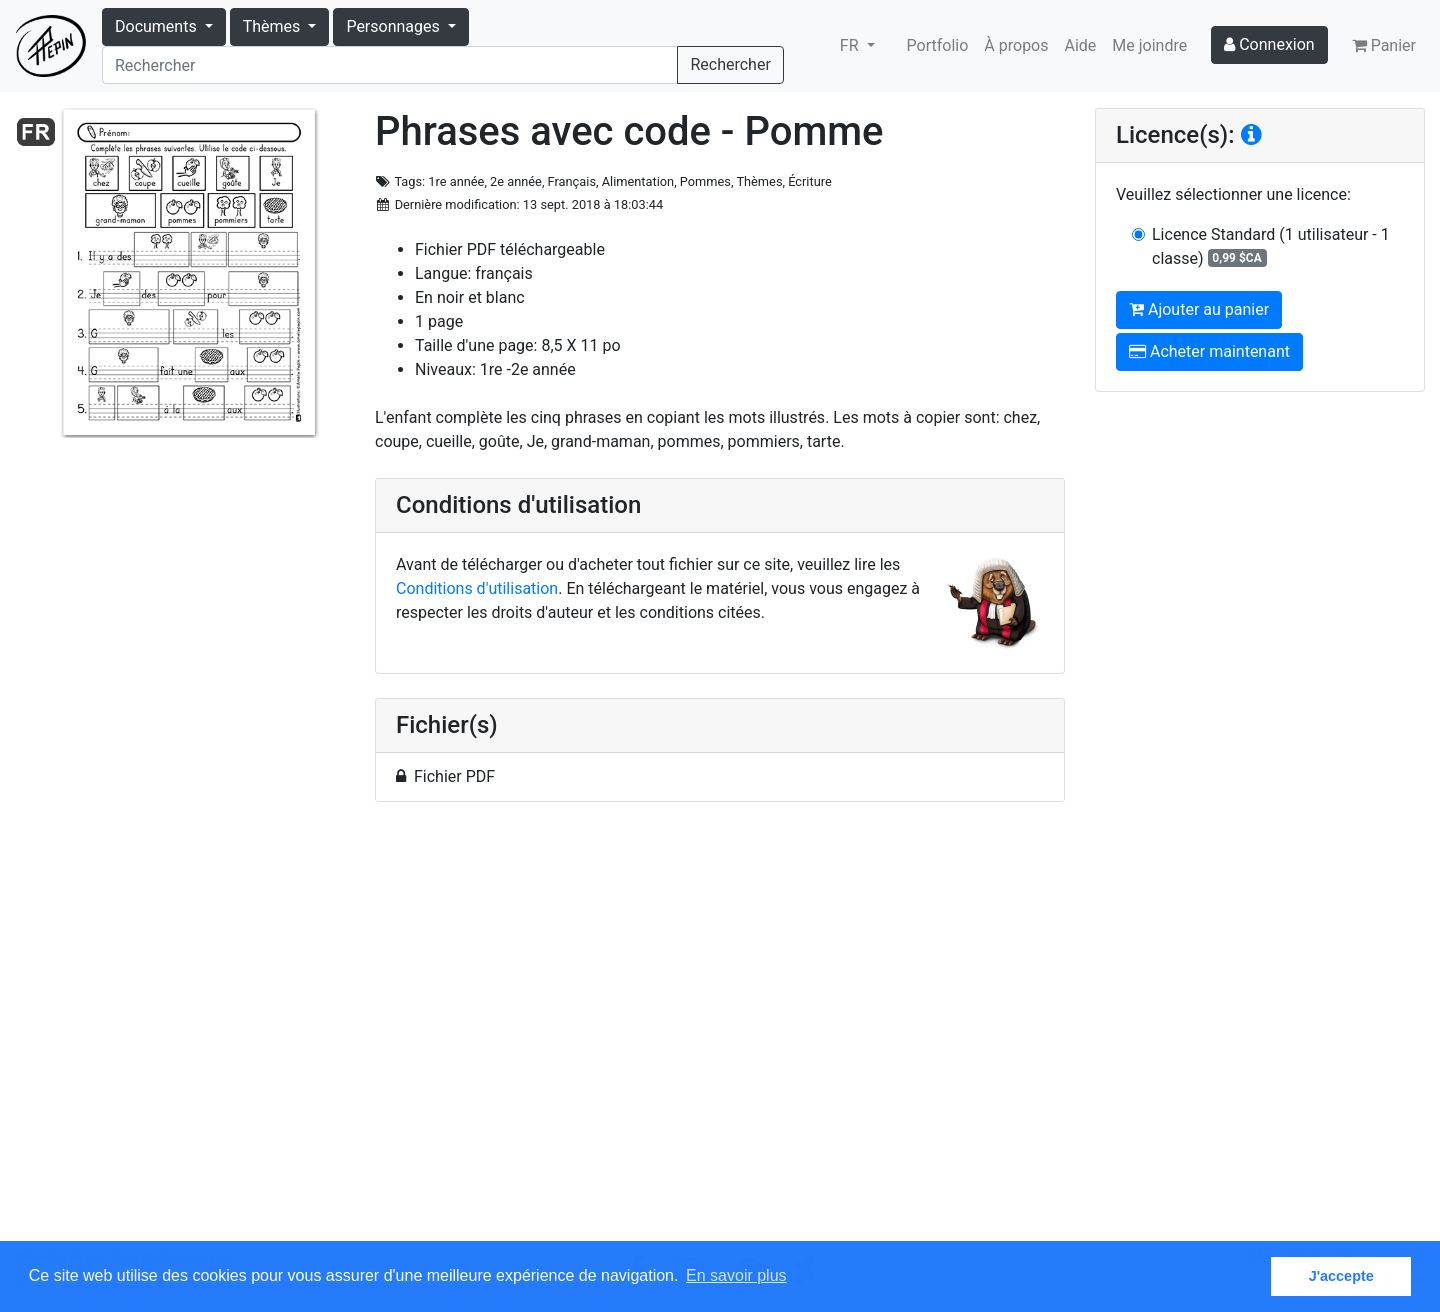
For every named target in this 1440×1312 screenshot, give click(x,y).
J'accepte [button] (1341, 1276)
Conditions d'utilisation (477, 588)
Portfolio (938, 45)
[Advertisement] (720, 1033)
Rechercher (730, 64)
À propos (1016, 45)
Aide (1081, 45)
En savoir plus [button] (736, 1275)
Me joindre (1149, 45)
